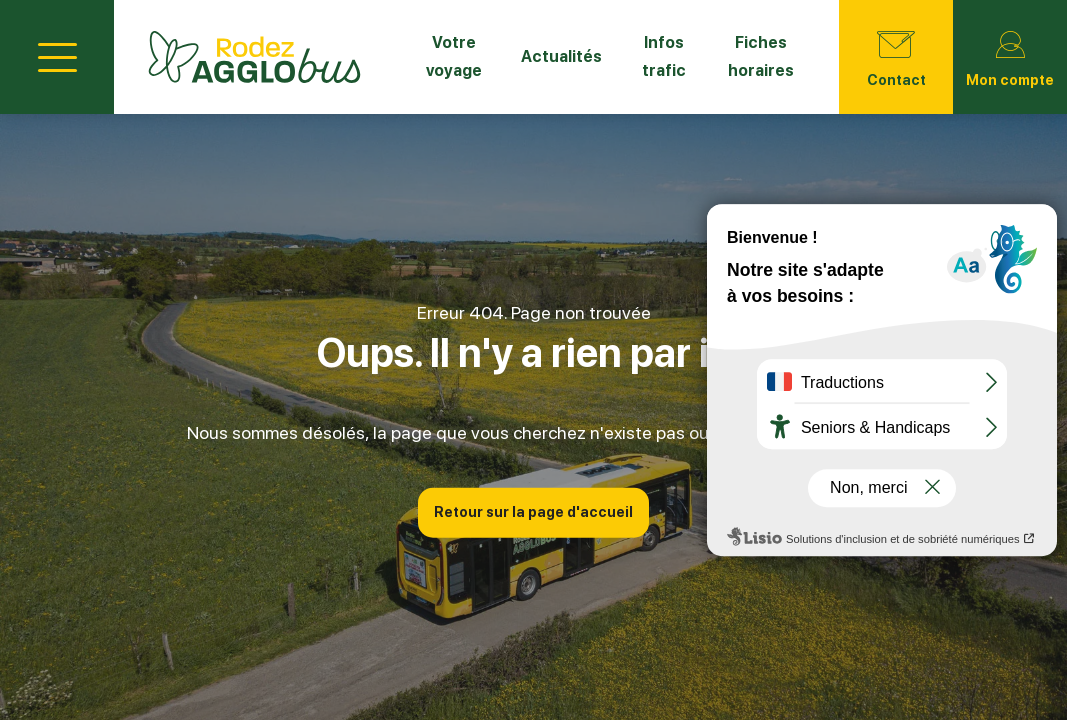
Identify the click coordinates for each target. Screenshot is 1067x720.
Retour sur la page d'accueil (533, 512)
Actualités (561, 56)
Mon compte (1010, 54)
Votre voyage (454, 56)
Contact (896, 54)
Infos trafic (664, 56)
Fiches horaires (761, 56)
